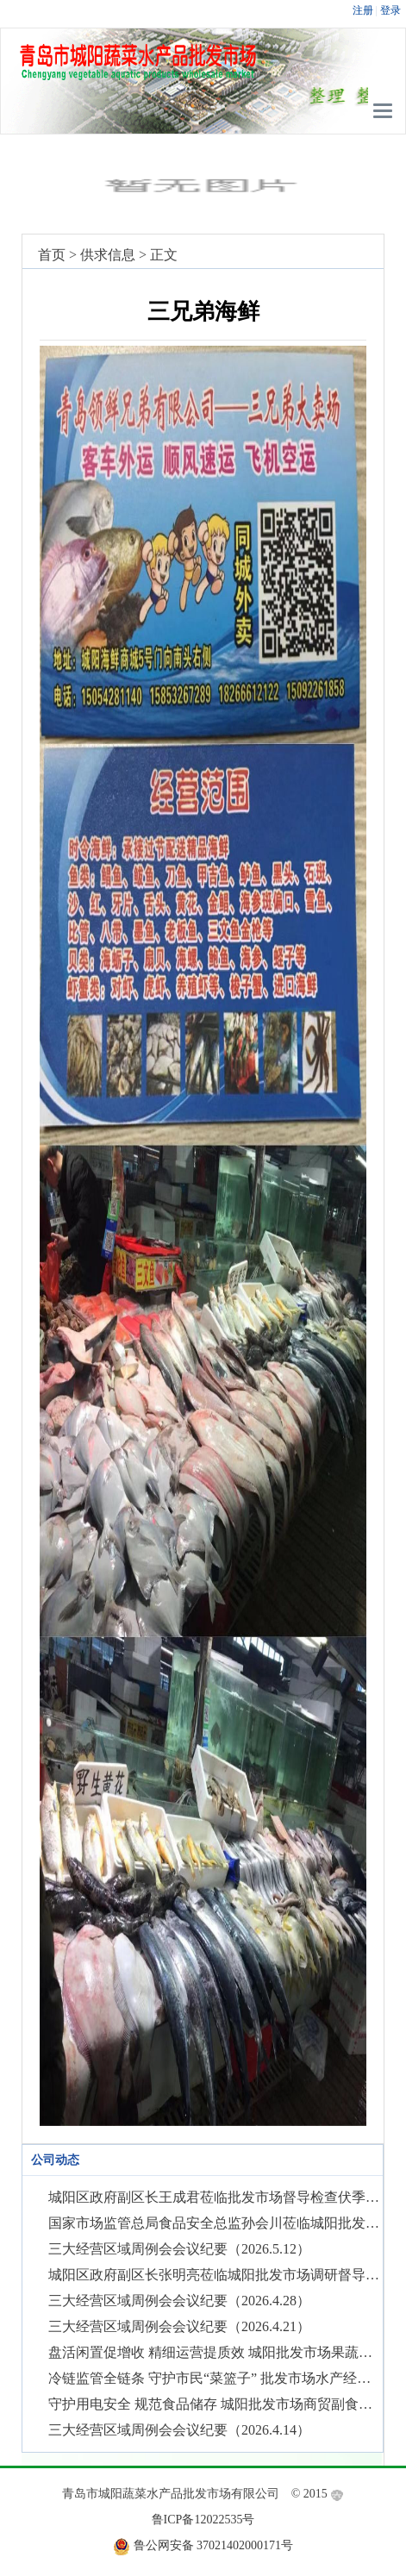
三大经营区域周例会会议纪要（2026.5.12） (179, 2248)
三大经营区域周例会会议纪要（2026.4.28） (179, 2300)
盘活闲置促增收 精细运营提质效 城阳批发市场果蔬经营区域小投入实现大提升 (215, 2352)
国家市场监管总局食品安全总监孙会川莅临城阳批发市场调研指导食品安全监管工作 (215, 2223)
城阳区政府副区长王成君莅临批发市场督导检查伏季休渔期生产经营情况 (215, 2197)
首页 (52, 254)
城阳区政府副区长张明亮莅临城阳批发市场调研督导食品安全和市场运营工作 (215, 2274)
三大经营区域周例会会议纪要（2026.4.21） (179, 2326)
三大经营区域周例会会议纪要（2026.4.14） (179, 2430)
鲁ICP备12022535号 (203, 2519)
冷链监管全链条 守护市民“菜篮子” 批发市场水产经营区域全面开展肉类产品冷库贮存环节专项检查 (215, 2378)
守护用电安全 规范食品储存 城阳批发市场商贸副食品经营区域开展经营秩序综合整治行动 (215, 2404)
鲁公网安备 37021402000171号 (214, 2545)
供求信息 (107, 254)
